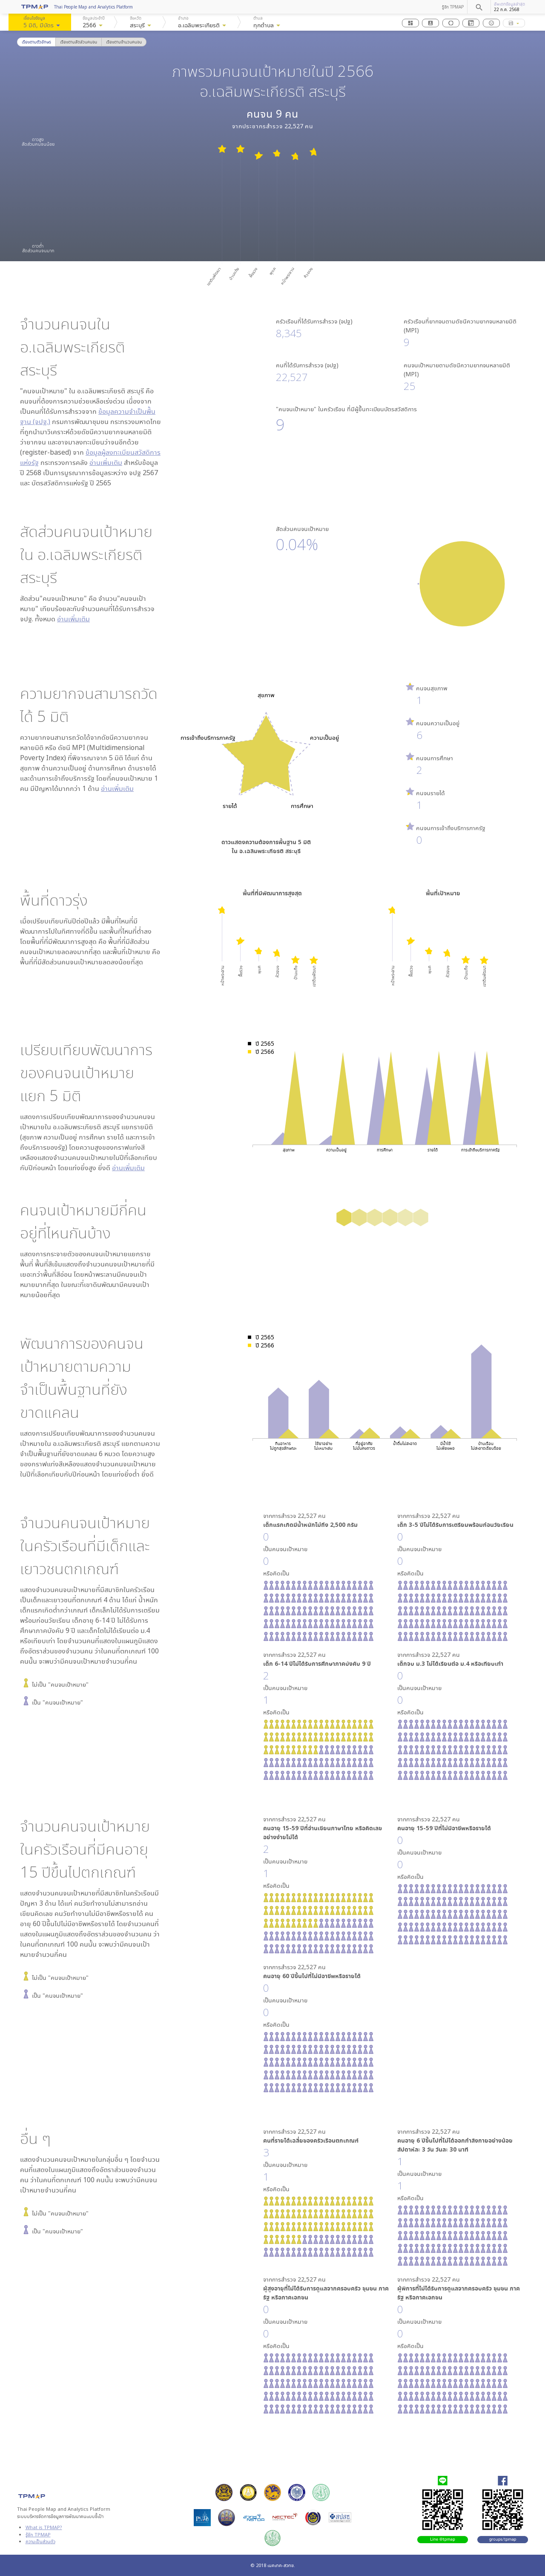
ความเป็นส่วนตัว (40, 2541)
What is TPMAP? (44, 2527)
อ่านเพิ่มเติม (105, 462)
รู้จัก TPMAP (453, 7)
